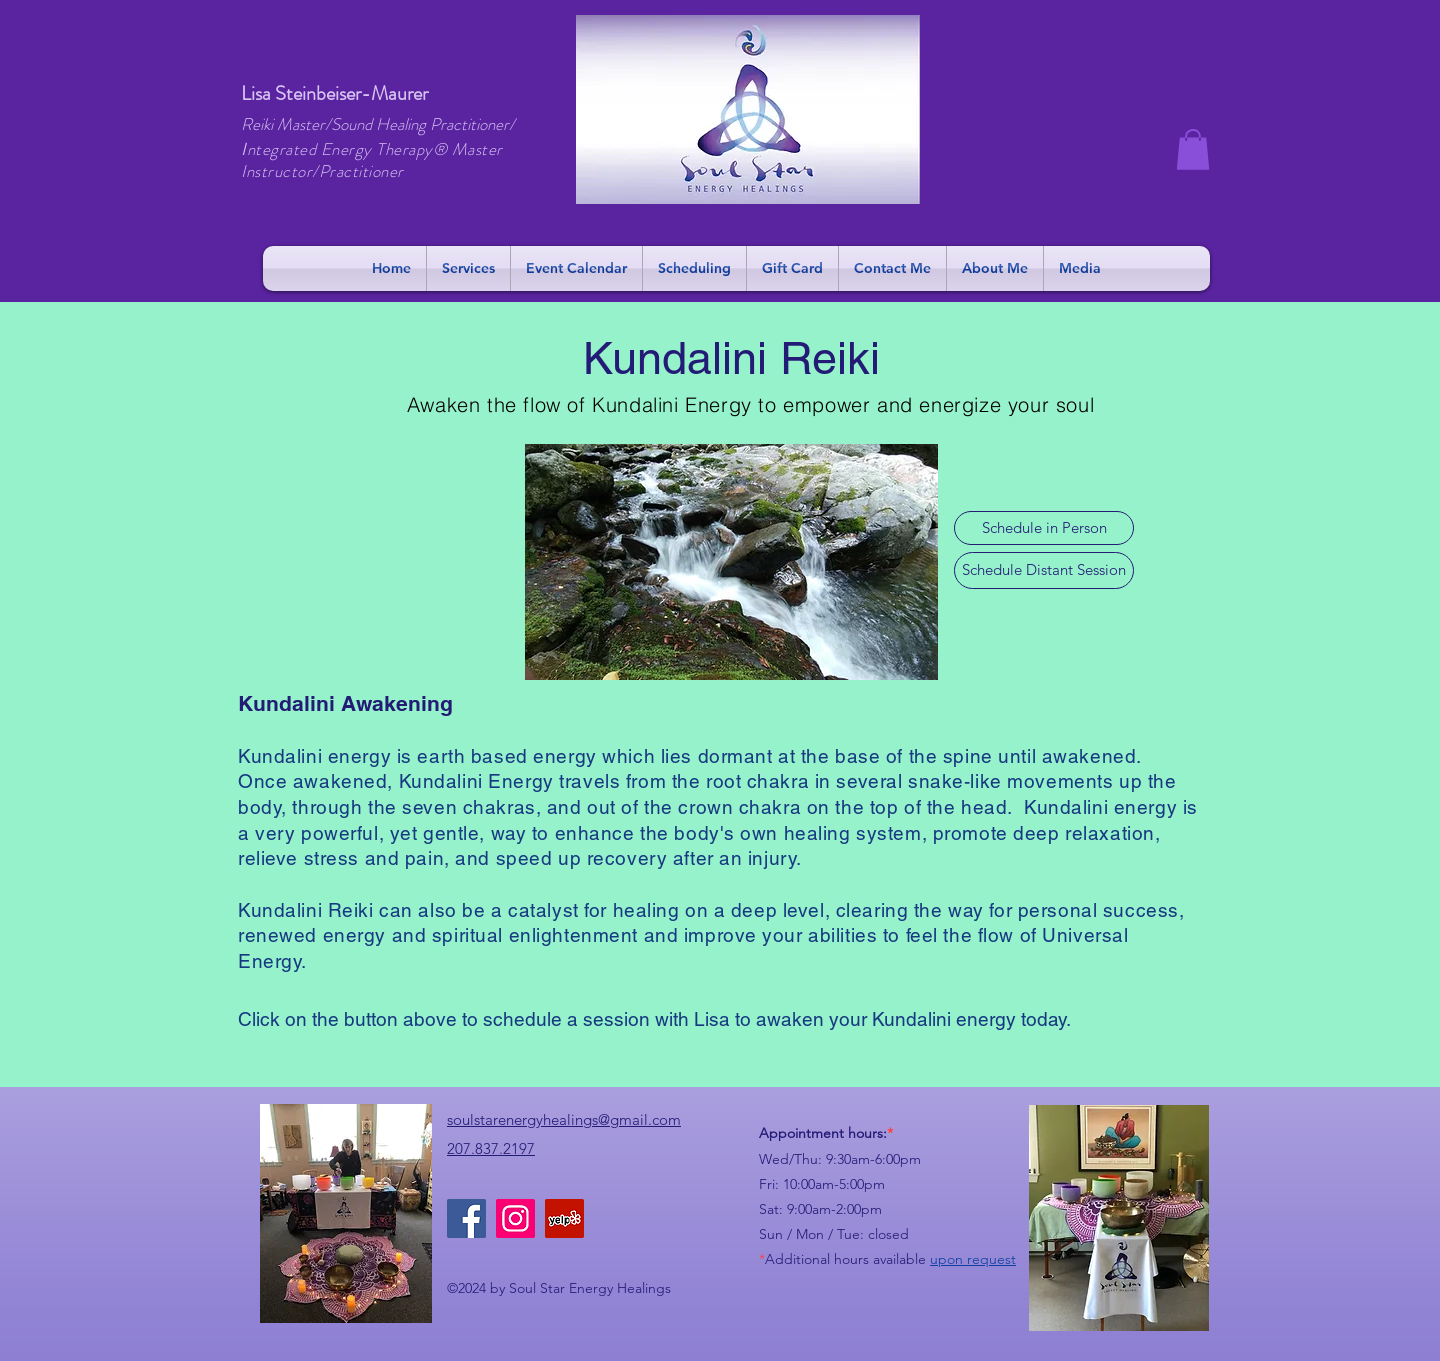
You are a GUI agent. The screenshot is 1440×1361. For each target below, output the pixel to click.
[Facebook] (466, 1218)
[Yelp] (564, 1218)
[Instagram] (515, 1218)
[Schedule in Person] (1044, 528)
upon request (973, 1259)
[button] (1193, 149)
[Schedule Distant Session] (1044, 570)
